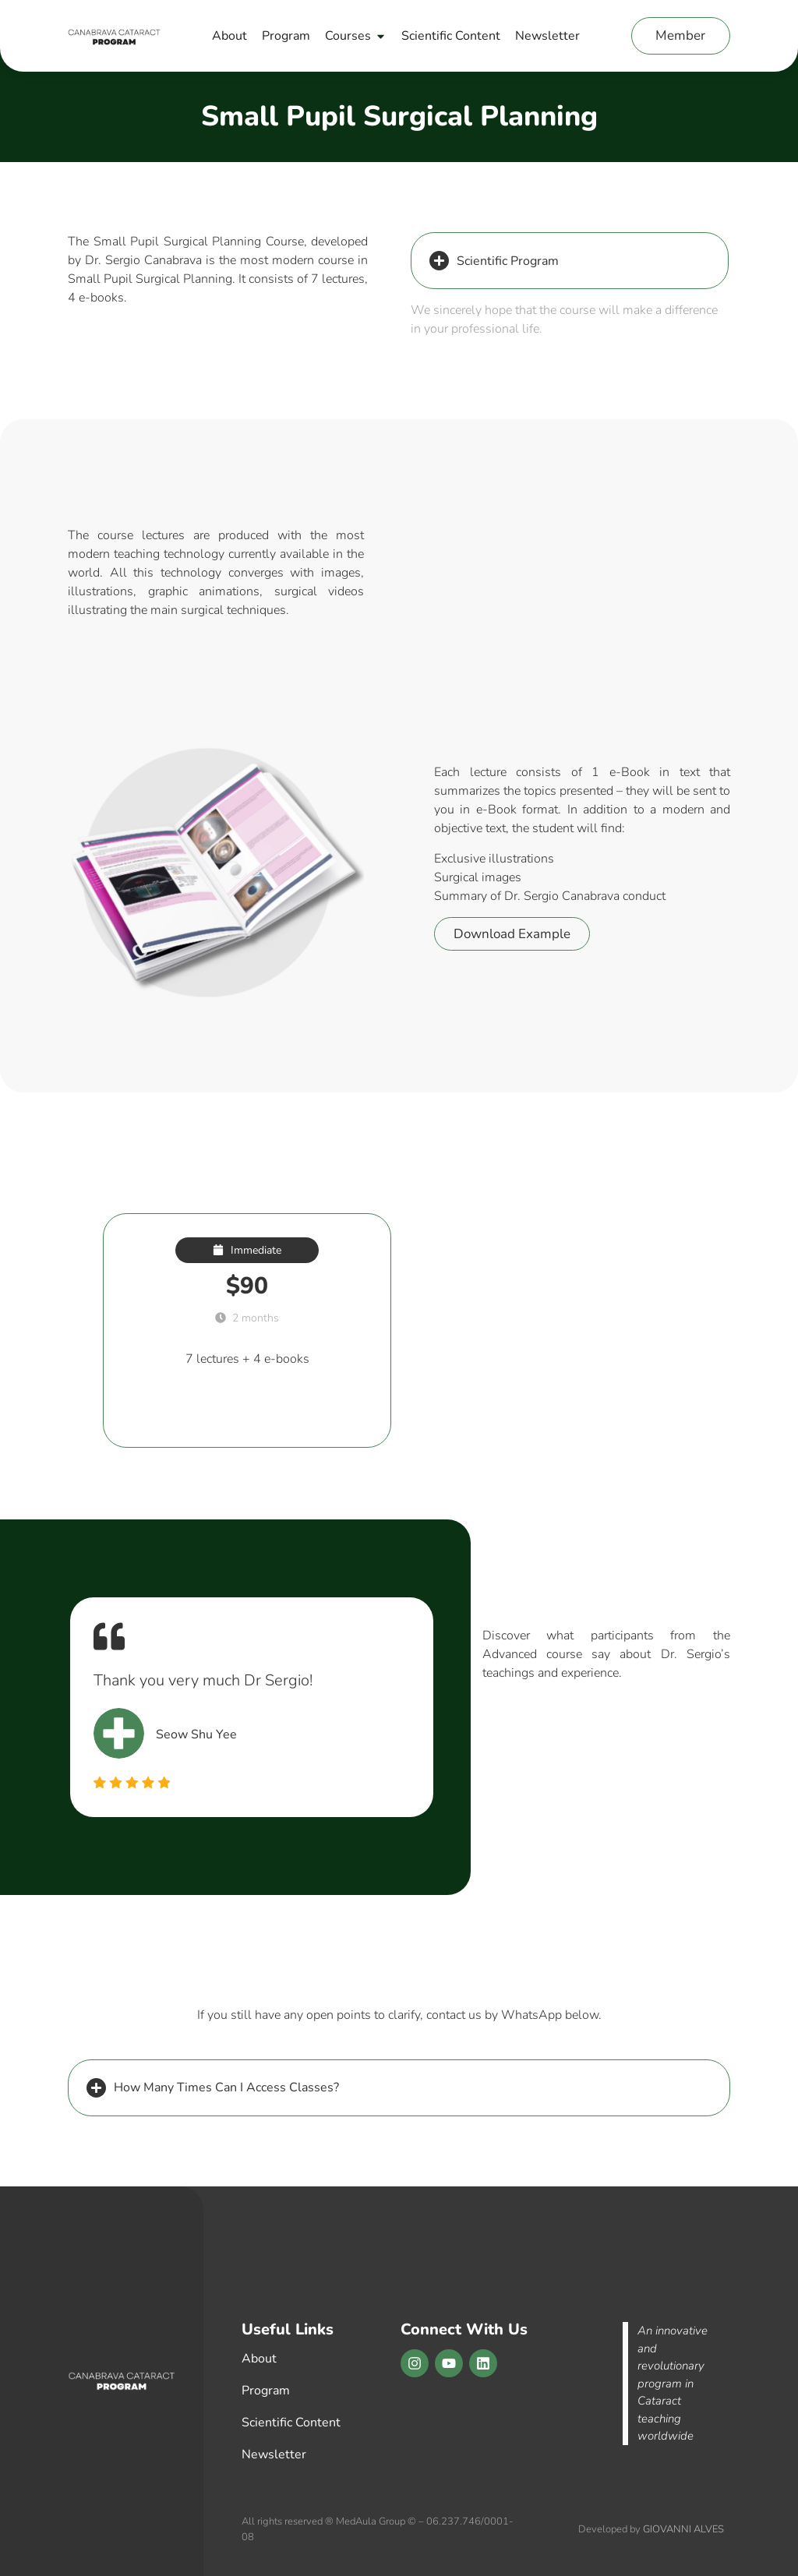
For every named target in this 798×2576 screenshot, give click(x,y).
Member (680, 35)
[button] (569, 261)
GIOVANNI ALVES (683, 2529)
